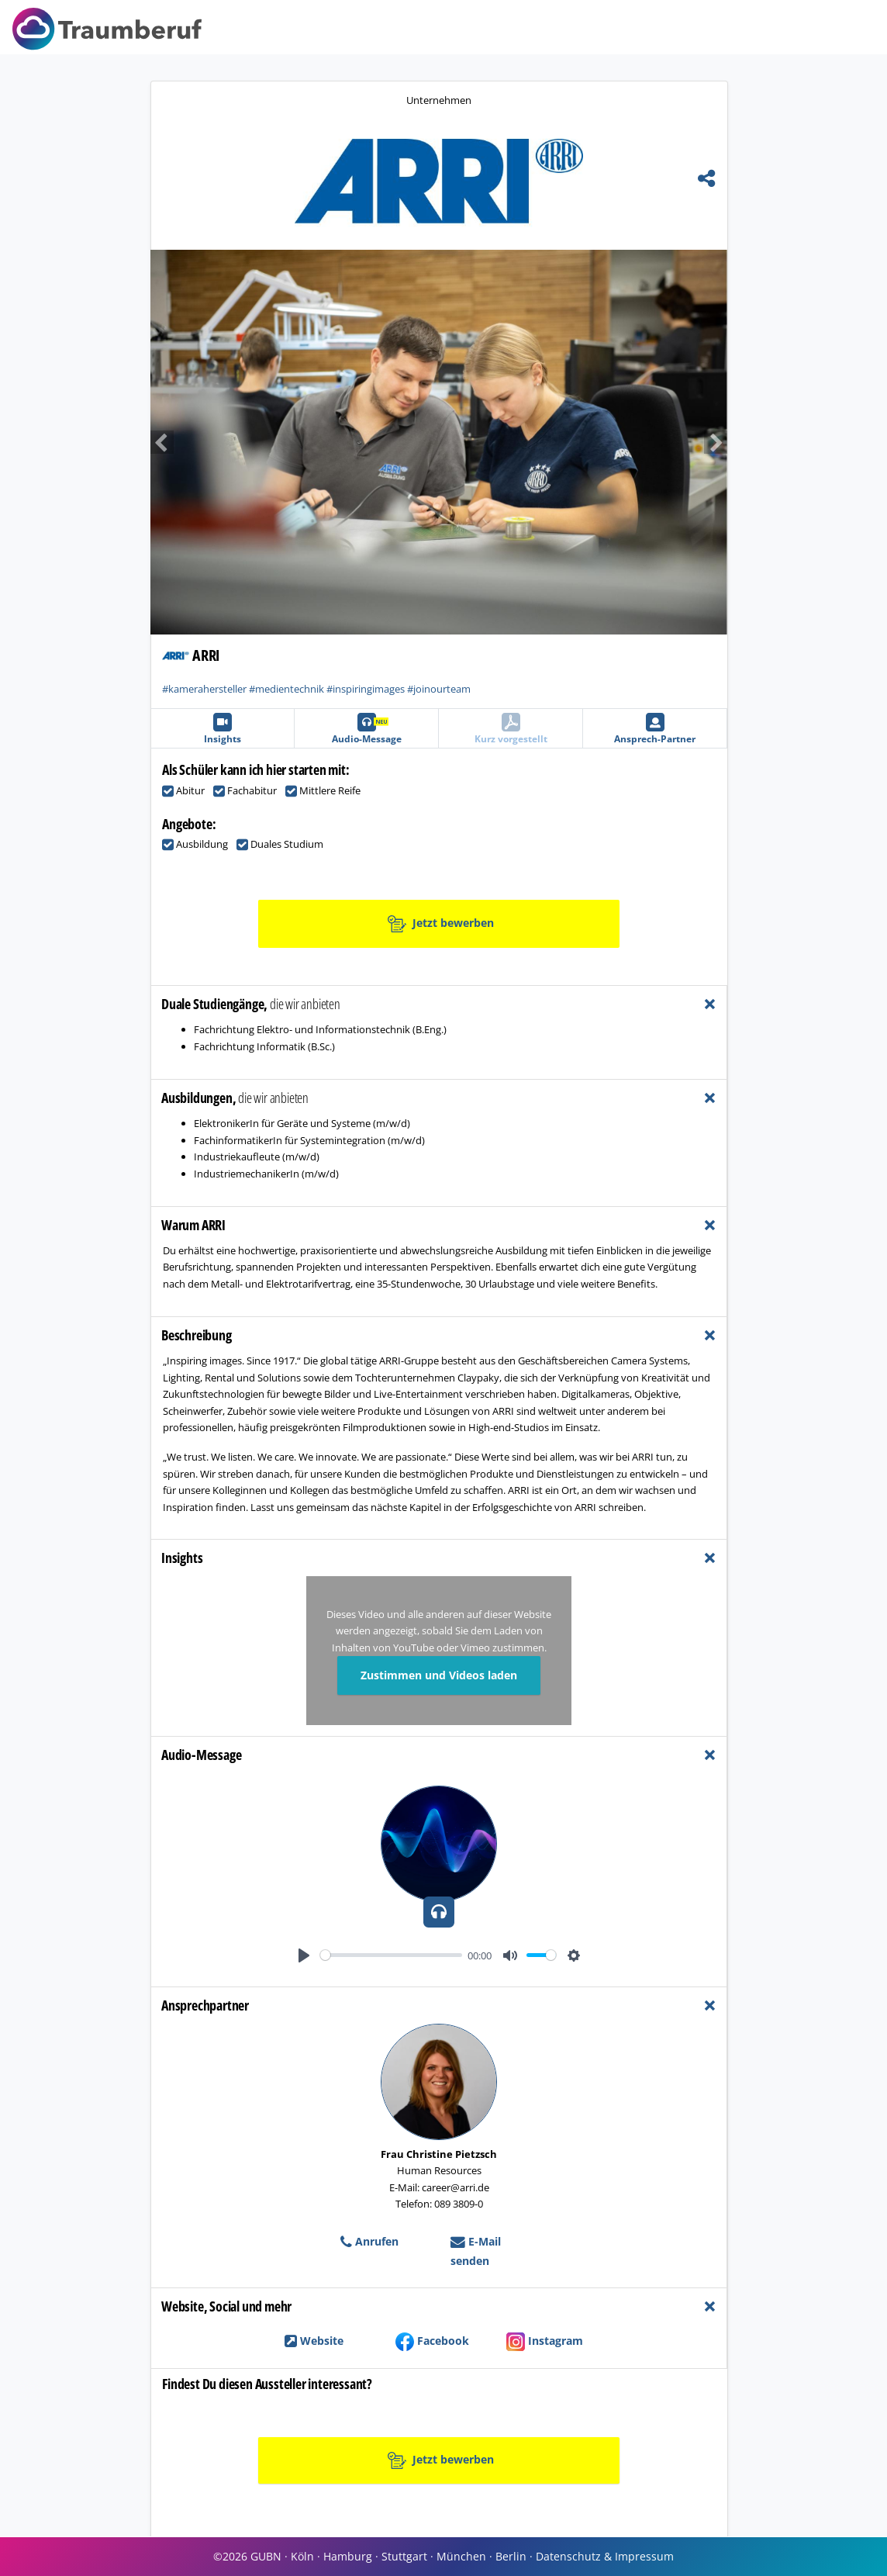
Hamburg (347, 2556)
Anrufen (369, 2241)
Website (314, 2340)
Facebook (432, 2340)
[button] (294, 442)
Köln (302, 2556)
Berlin (510, 2556)
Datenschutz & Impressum (605, 2556)
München (461, 2556)
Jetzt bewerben (441, 924)
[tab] (439, 1004)
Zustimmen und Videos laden (439, 1675)
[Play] (304, 1955)
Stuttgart (404, 2556)
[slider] (391, 1955)
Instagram (544, 2340)
